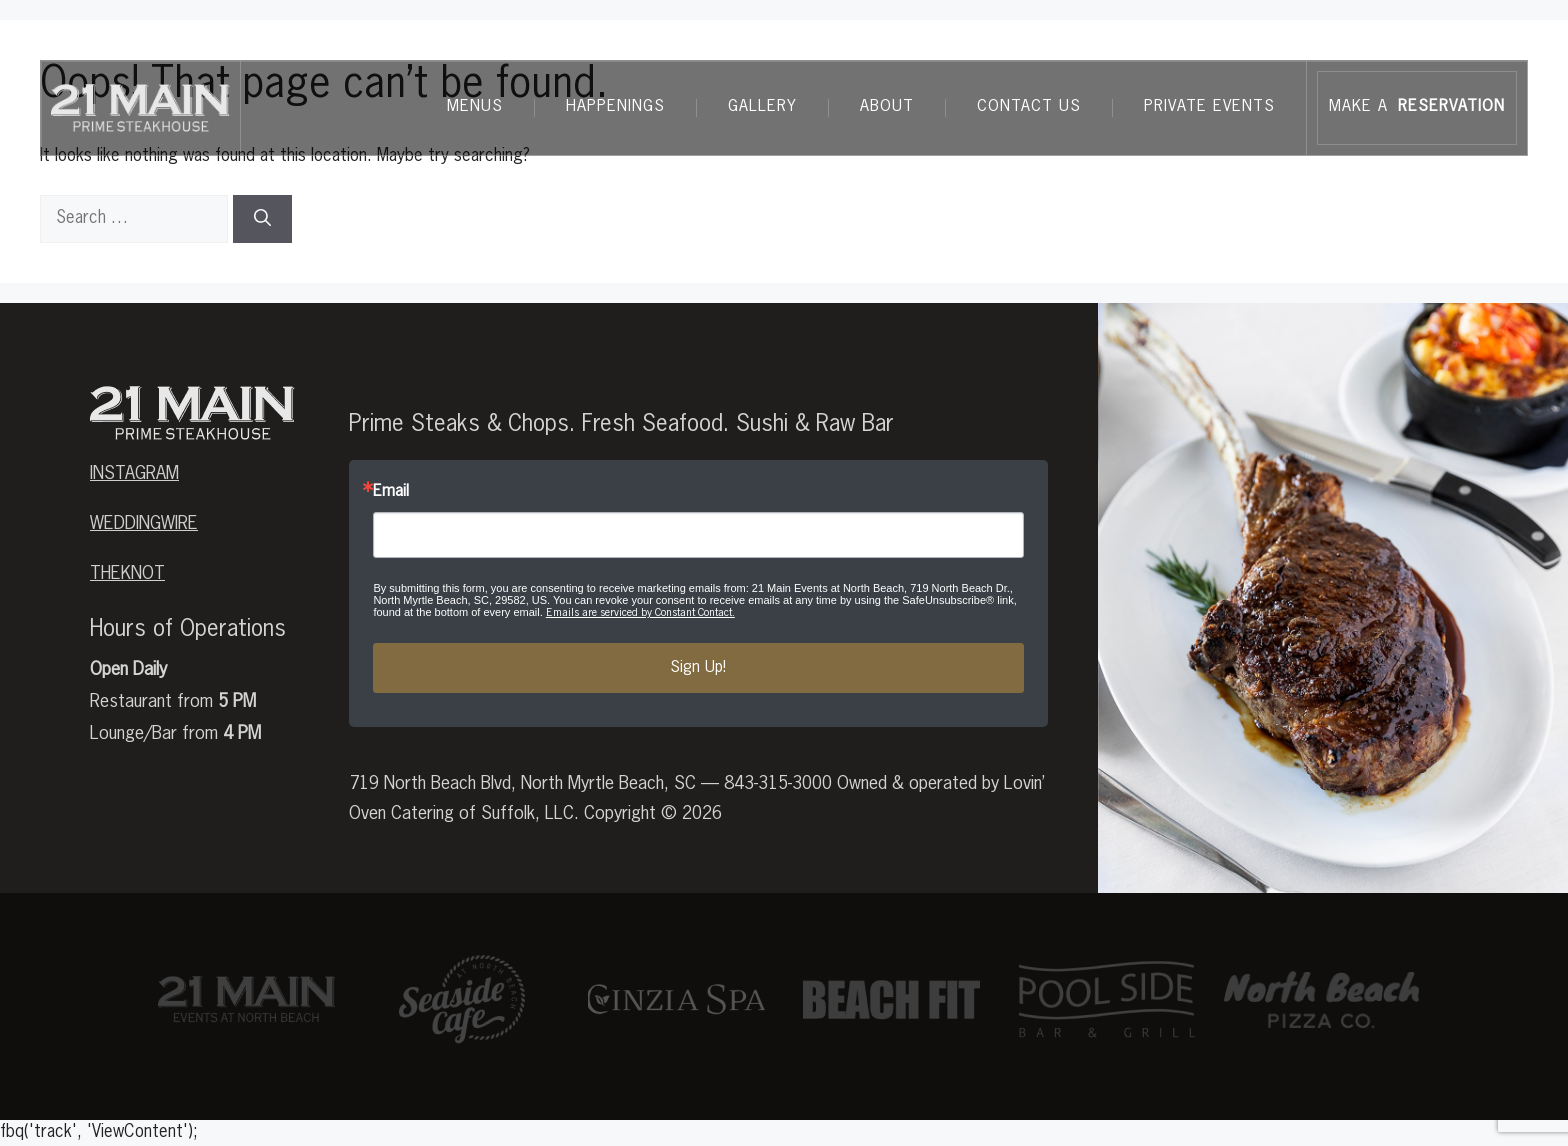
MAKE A (1417, 107)
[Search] (262, 219)
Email (391, 492)
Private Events (1209, 107)
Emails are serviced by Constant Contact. (640, 612)
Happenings (615, 107)
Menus (475, 107)
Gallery (762, 107)
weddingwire (144, 524)
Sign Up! (698, 668)
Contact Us (1029, 107)
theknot (127, 574)
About (887, 107)
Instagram (134, 474)
